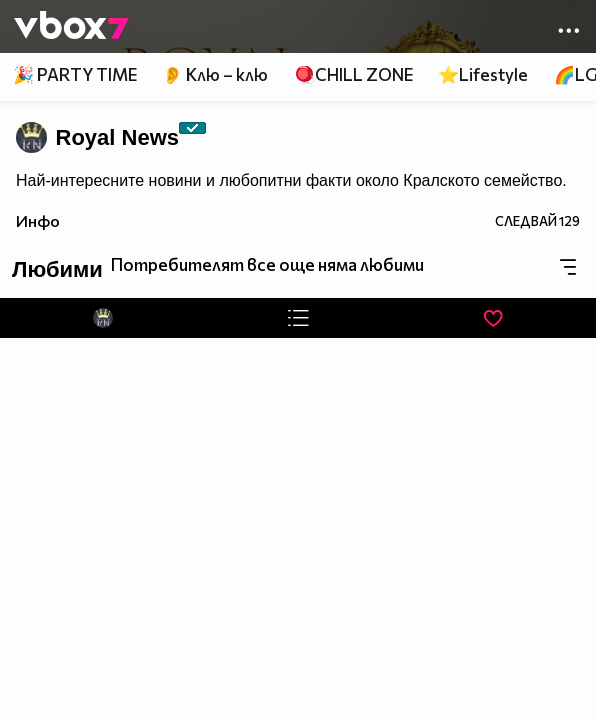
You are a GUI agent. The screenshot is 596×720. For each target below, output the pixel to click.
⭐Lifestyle (483, 74)
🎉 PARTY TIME (75, 74)
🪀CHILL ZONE (353, 74)
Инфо (38, 220)
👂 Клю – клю (215, 74)
